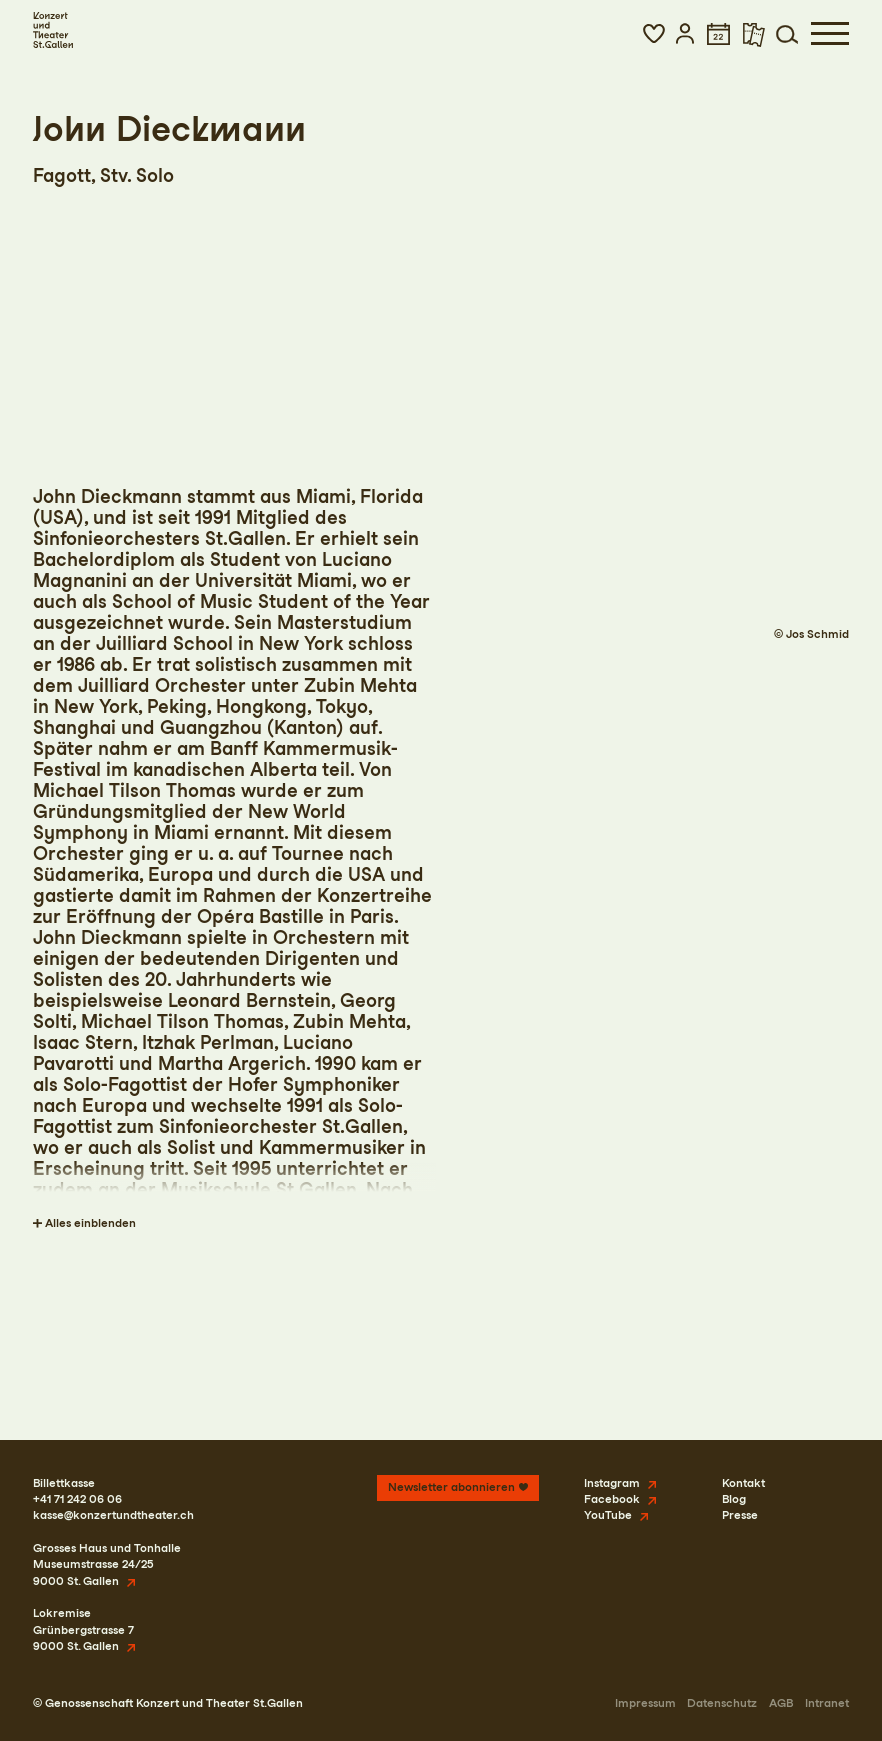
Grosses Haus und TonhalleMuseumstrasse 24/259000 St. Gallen (107, 1564)
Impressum (645, 1703)
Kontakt (743, 1483)
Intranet (827, 1703)
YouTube (608, 1515)
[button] (654, 33)
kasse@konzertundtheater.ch (113, 1515)
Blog (734, 1499)
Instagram (612, 1483)
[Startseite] (53, 30)
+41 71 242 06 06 (77, 1499)
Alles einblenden (90, 1223)
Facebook (612, 1499)
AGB (781, 1703)
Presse (740, 1515)
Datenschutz (722, 1703)
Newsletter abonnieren (451, 1487)
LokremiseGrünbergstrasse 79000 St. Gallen (83, 1629)
